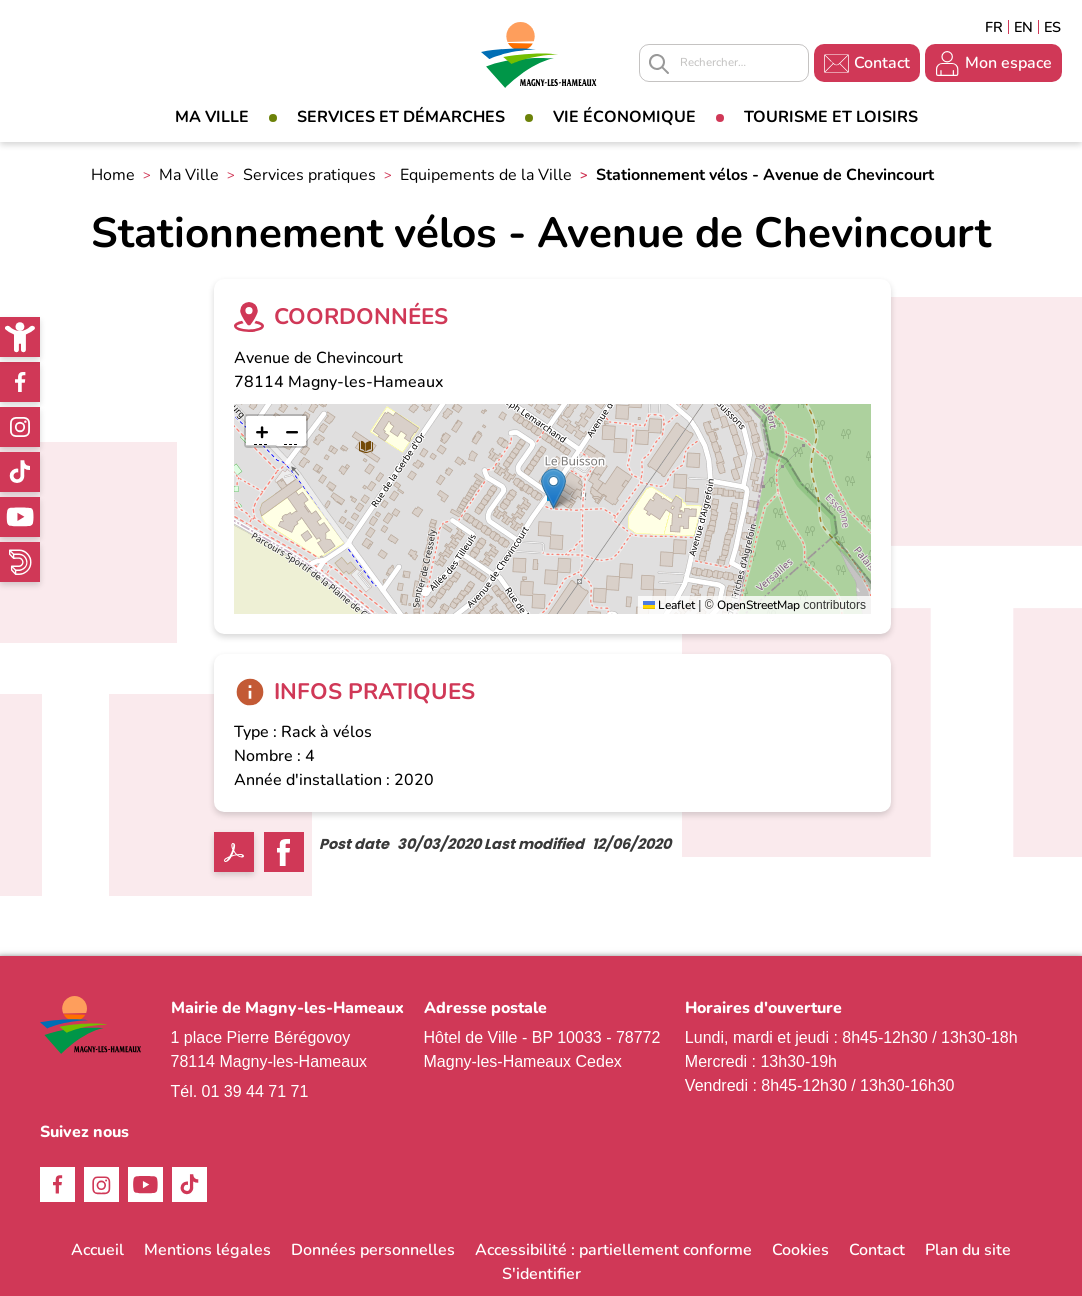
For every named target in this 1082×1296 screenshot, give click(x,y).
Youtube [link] (20, 517)
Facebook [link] (20, 382)
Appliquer (659, 64)
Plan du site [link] (968, 1250)
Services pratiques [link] (309, 175)
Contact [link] (882, 63)
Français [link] (994, 27)
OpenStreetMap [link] (758, 605)
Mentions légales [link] (207, 1250)
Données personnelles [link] (373, 1250)
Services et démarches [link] (401, 117)
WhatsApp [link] (20, 562)
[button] (553, 488)
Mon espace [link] (1008, 63)
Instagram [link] (20, 427)
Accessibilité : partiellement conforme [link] (613, 1250)
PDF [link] (234, 852)
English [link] (1023, 27)
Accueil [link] (97, 1250)
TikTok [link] (20, 472)
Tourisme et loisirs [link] (831, 117)
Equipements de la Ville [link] (486, 175)
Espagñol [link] (1053, 27)
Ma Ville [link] (212, 117)
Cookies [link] (800, 1250)
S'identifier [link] (541, 1274)
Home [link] (113, 175)
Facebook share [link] (284, 852)
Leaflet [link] (669, 605)
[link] (20, 337)
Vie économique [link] (624, 117)
